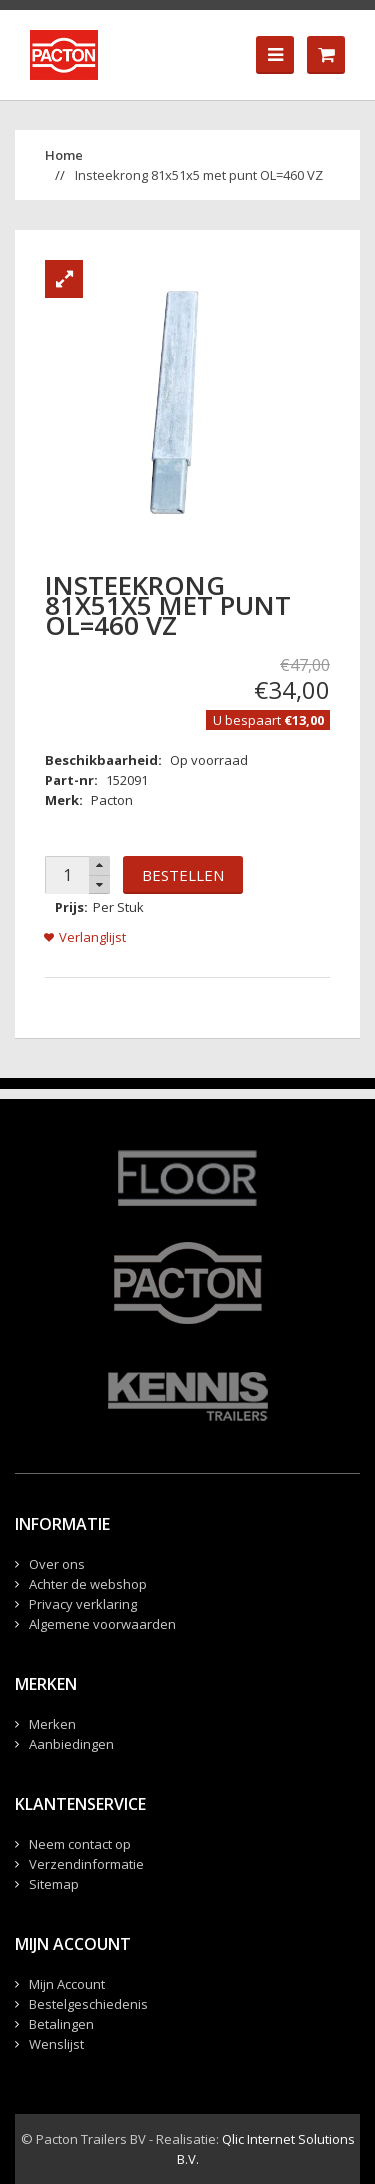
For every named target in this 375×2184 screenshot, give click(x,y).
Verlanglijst (92, 937)
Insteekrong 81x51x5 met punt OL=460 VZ (199, 175)
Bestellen (183, 875)
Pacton (112, 800)
